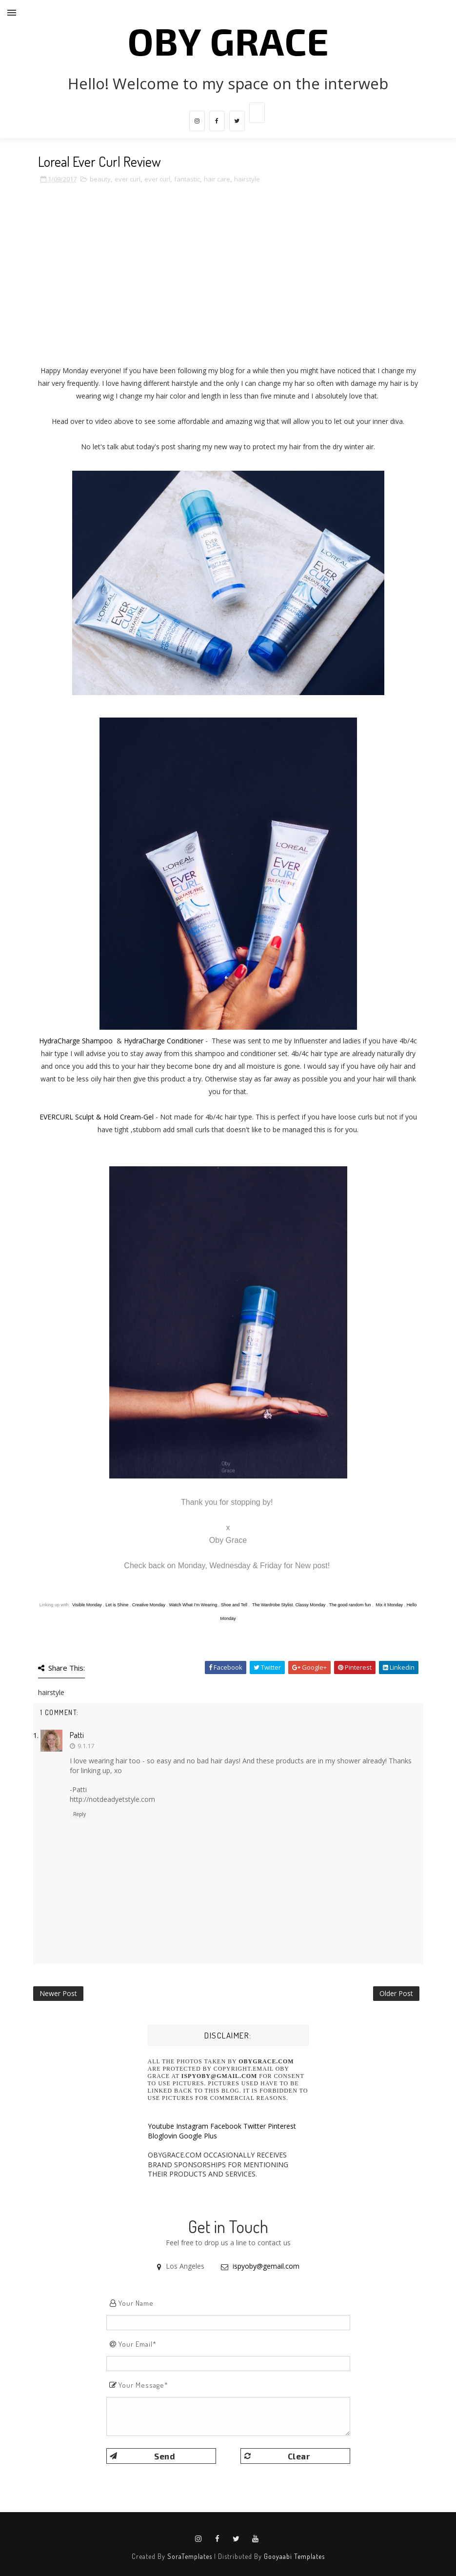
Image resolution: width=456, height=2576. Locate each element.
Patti (77, 1735)
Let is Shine (116, 1604)
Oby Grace (228, 40)
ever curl (127, 179)
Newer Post (58, 1993)
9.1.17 (86, 1745)
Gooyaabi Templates (294, 2556)
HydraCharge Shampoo (76, 1040)
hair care (217, 179)
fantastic (187, 179)
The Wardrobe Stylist (272, 1604)
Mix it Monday (389, 1604)
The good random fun (350, 1604)
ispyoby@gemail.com (266, 2266)
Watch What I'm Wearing (193, 1604)
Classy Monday (311, 1604)
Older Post (396, 1993)
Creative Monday (148, 1604)
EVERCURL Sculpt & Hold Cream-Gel (97, 1116)
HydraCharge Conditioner (163, 1040)
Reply (79, 1814)
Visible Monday (87, 1604)
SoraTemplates (189, 2556)
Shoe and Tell (234, 1604)
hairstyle (247, 179)
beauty (100, 179)
